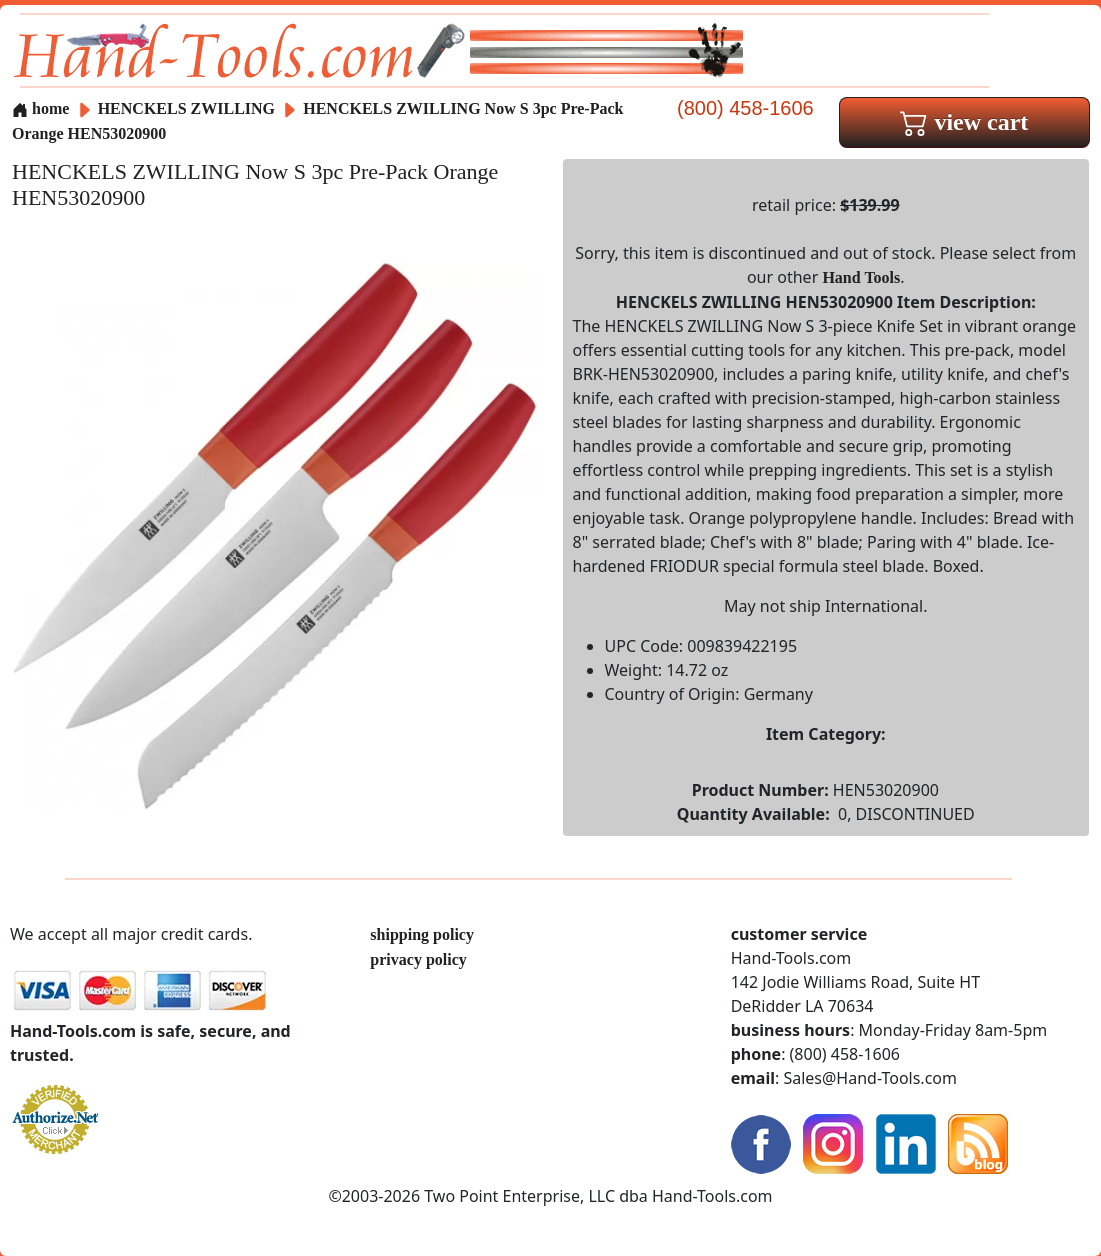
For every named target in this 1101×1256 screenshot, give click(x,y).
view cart (964, 122)
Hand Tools (861, 277)
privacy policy (418, 959)
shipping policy (422, 934)
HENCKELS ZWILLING (188, 108)
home (40, 108)
